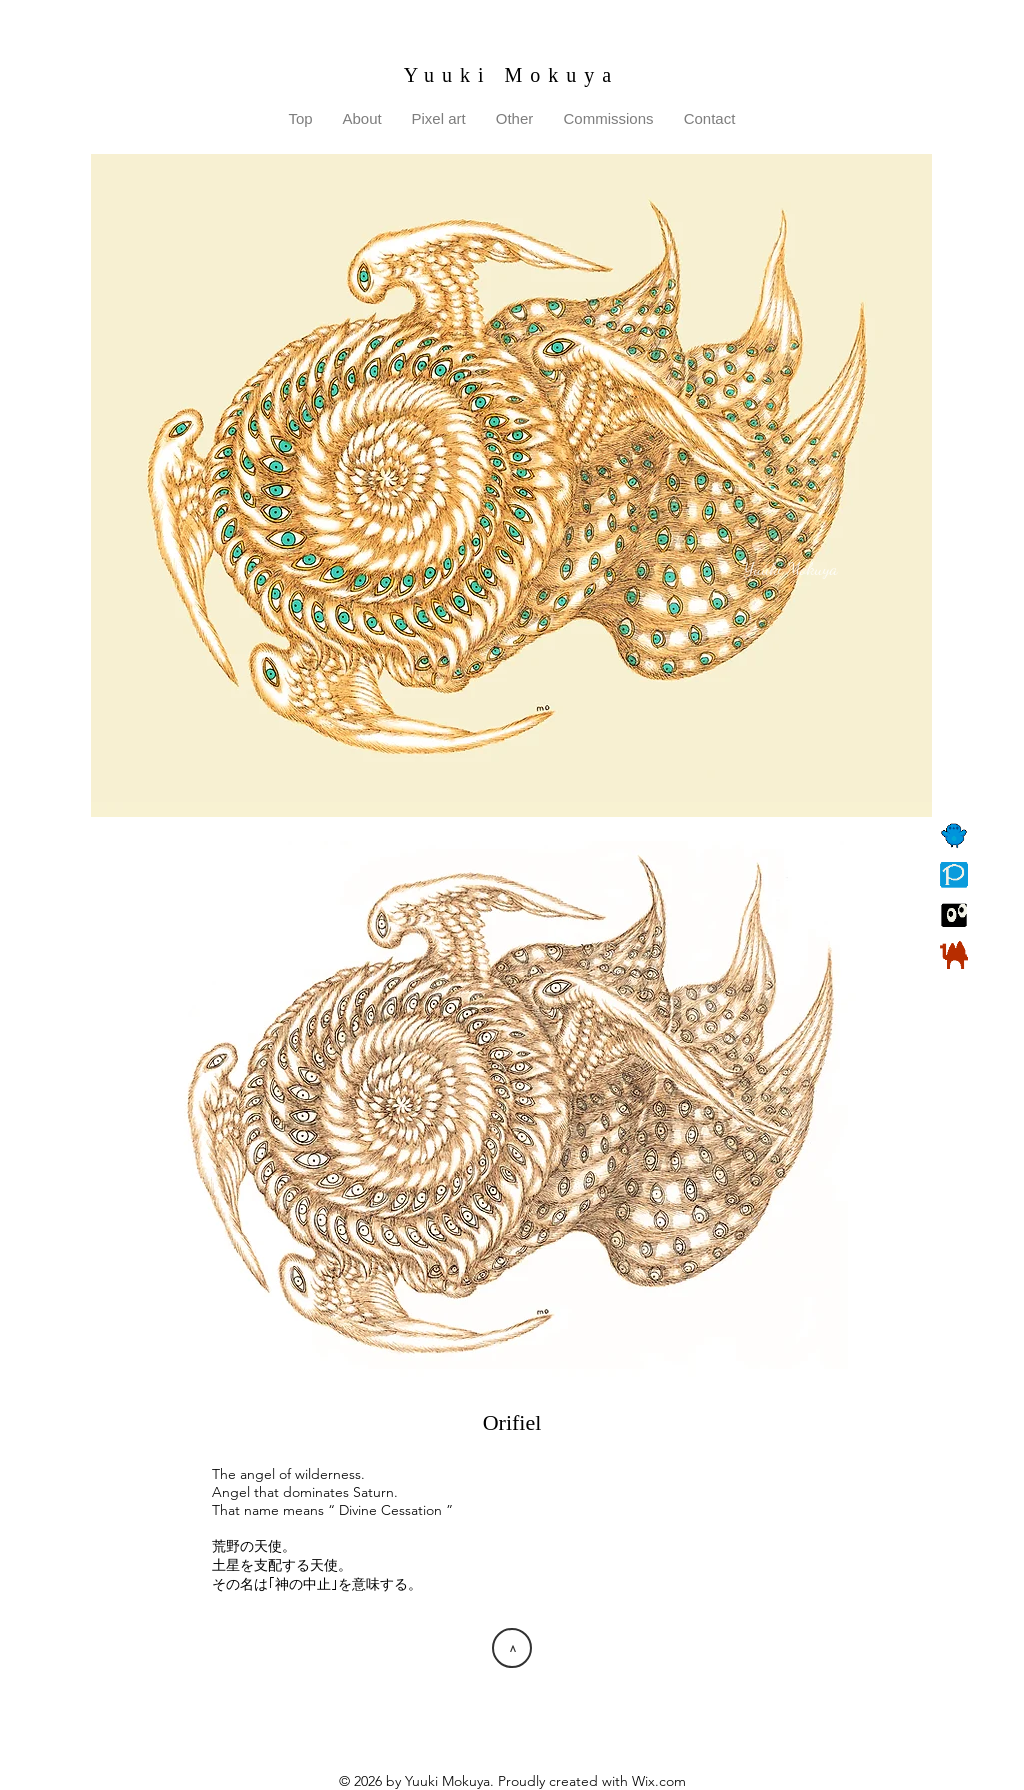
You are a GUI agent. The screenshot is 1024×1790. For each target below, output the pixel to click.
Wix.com (659, 1781)
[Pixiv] (954, 875)
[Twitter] (954, 835)
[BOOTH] (954, 955)
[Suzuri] (954, 915)
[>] (512, 1648)
